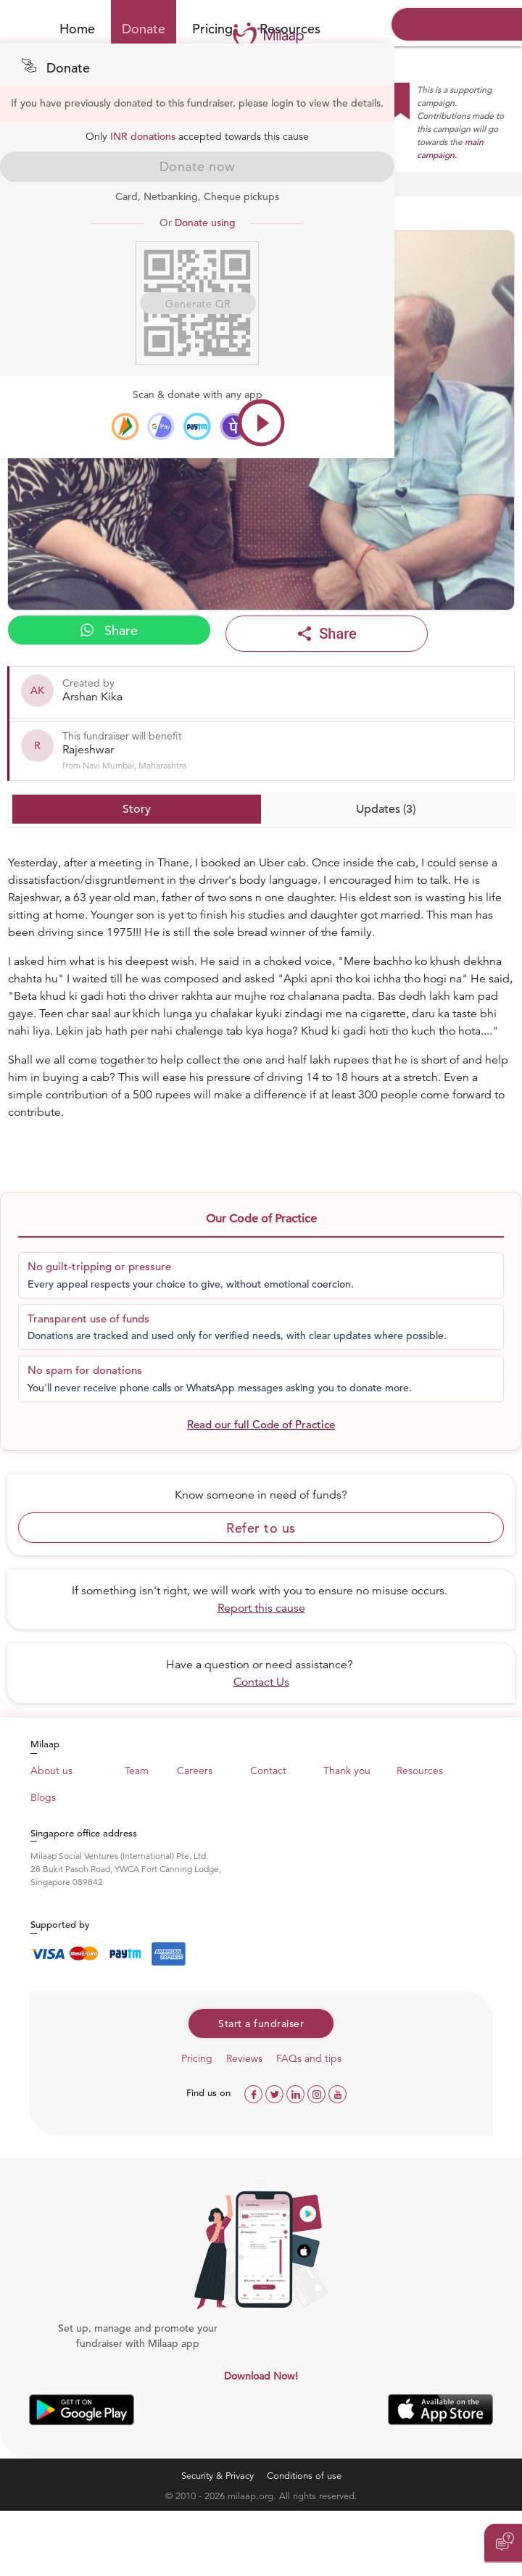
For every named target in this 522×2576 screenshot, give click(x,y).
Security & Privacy (217, 2475)
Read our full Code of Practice (261, 1424)
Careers (194, 1770)
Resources (420, 1770)
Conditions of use (304, 2475)
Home (77, 28)
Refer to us (261, 1528)
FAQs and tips (308, 2058)
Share (109, 630)
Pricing (212, 28)
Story (137, 809)
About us (51, 1770)
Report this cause (261, 1608)
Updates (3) (385, 809)
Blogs (43, 1797)
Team (137, 1770)
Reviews (244, 2058)
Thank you (346, 1770)
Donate (143, 28)
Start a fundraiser (261, 2023)
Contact (268, 1770)
